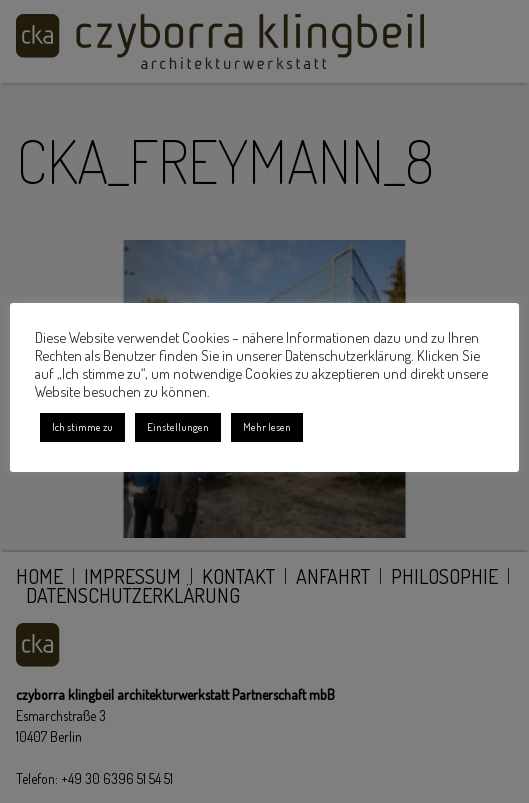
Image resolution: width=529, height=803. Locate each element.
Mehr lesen (267, 427)
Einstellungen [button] (178, 427)
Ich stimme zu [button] (82, 427)
